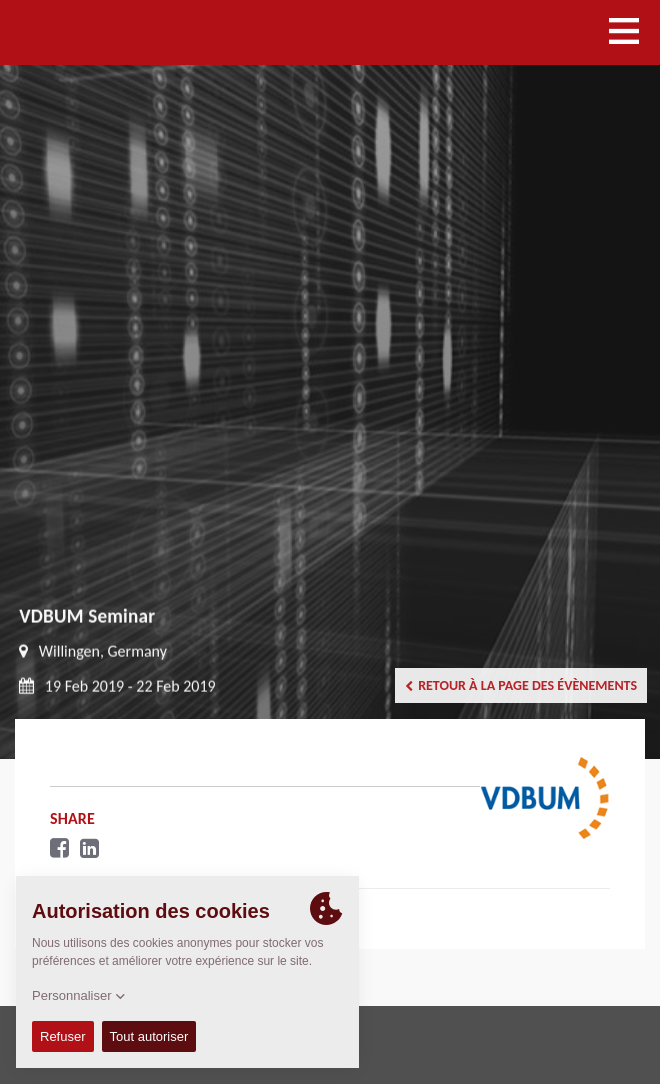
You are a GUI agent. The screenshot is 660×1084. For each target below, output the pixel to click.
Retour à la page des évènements (521, 685)
